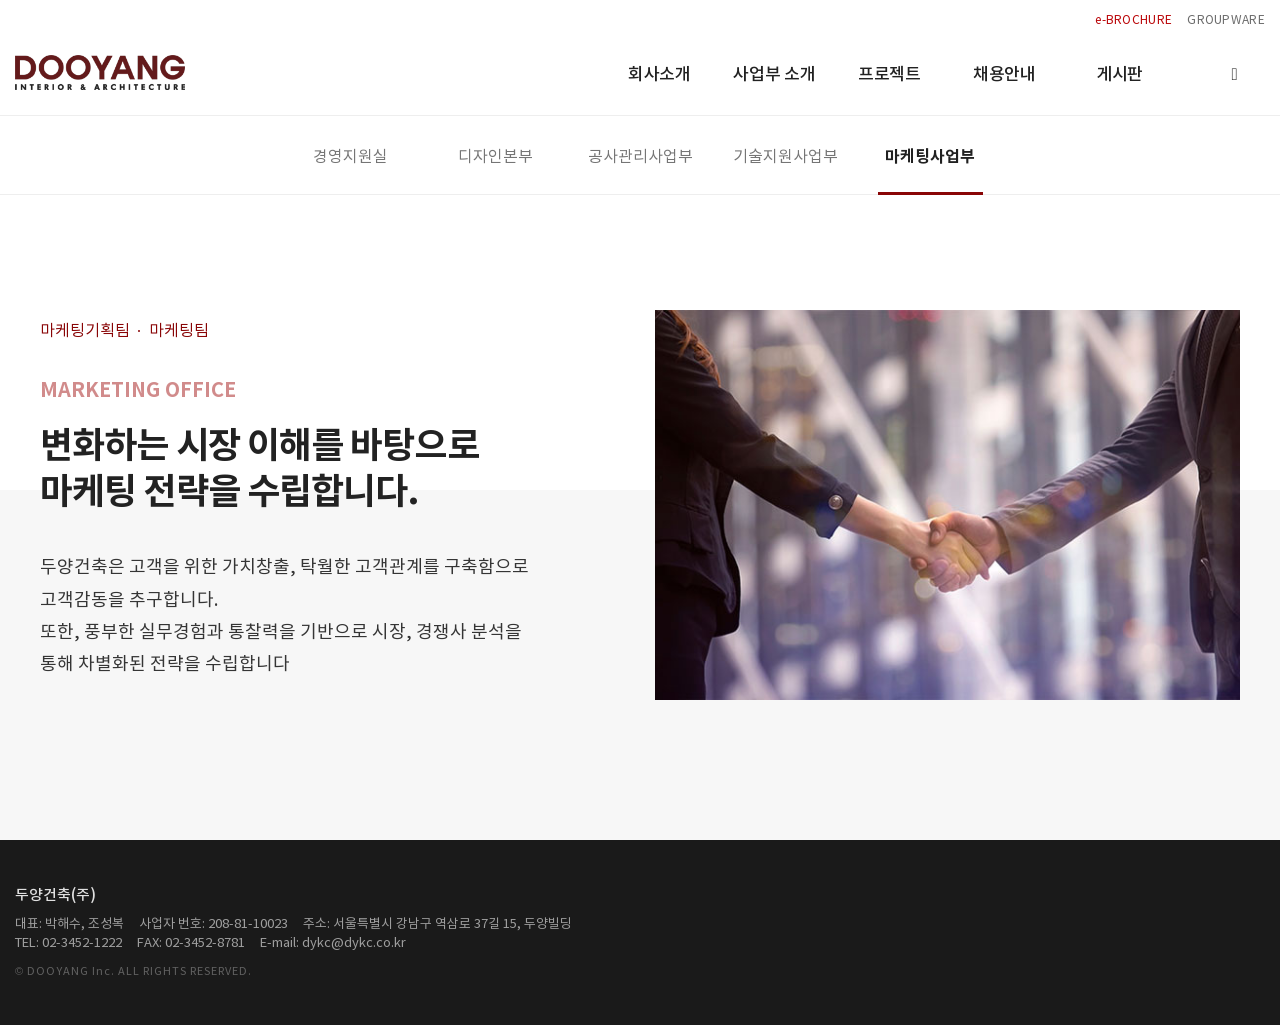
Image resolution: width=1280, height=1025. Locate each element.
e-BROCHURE (1133, 20)
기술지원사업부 (785, 157)
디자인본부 (495, 157)
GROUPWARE (1226, 20)
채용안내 (1004, 75)
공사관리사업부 (640, 157)
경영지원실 (350, 157)
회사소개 (659, 75)
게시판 (1119, 75)
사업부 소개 (774, 75)
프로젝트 (889, 75)
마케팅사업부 (930, 157)
